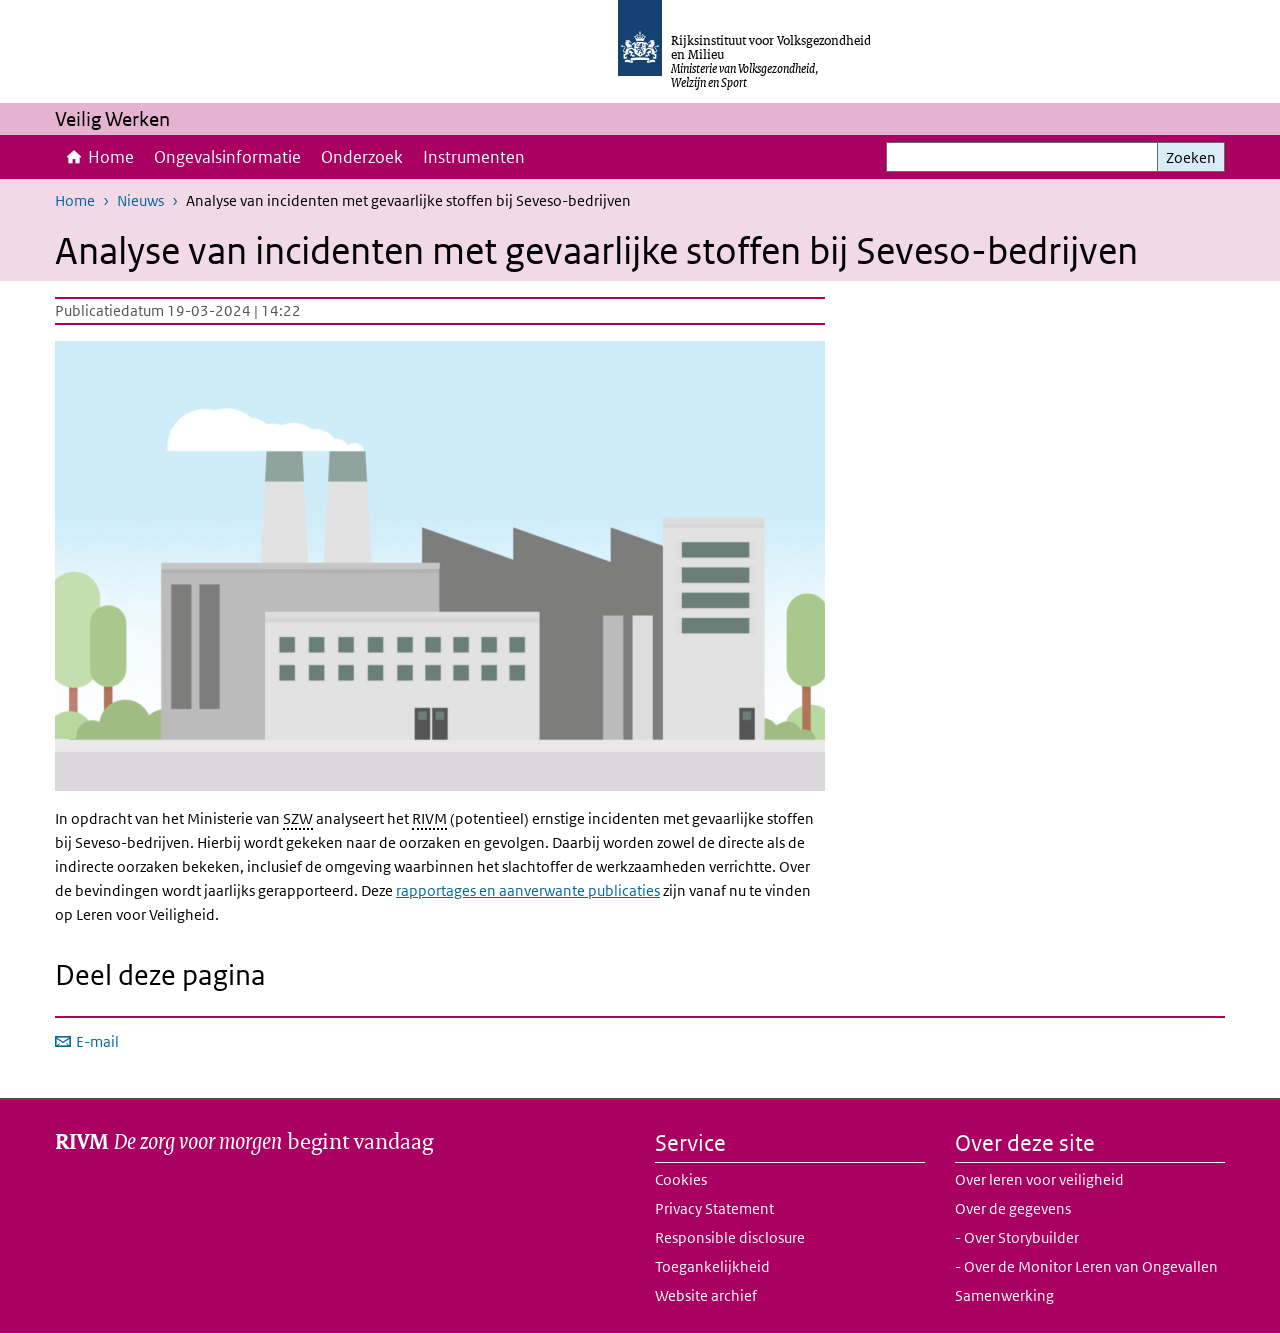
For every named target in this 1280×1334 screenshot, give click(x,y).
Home (111, 157)
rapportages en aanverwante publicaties (528, 890)
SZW (298, 818)
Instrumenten (474, 157)
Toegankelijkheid (712, 1266)
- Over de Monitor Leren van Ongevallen (1086, 1266)
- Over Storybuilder (1017, 1237)
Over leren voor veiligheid (1039, 1179)
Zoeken (1191, 157)
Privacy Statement (714, 1208)
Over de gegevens (1013, 1208)
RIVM (429, 818)
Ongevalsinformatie (227, 157)
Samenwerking (1004, 1295)
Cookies (681, 1179)
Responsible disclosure (730, 1237)
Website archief (706, 1295)
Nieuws (140, 200)
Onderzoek (362, 157)
